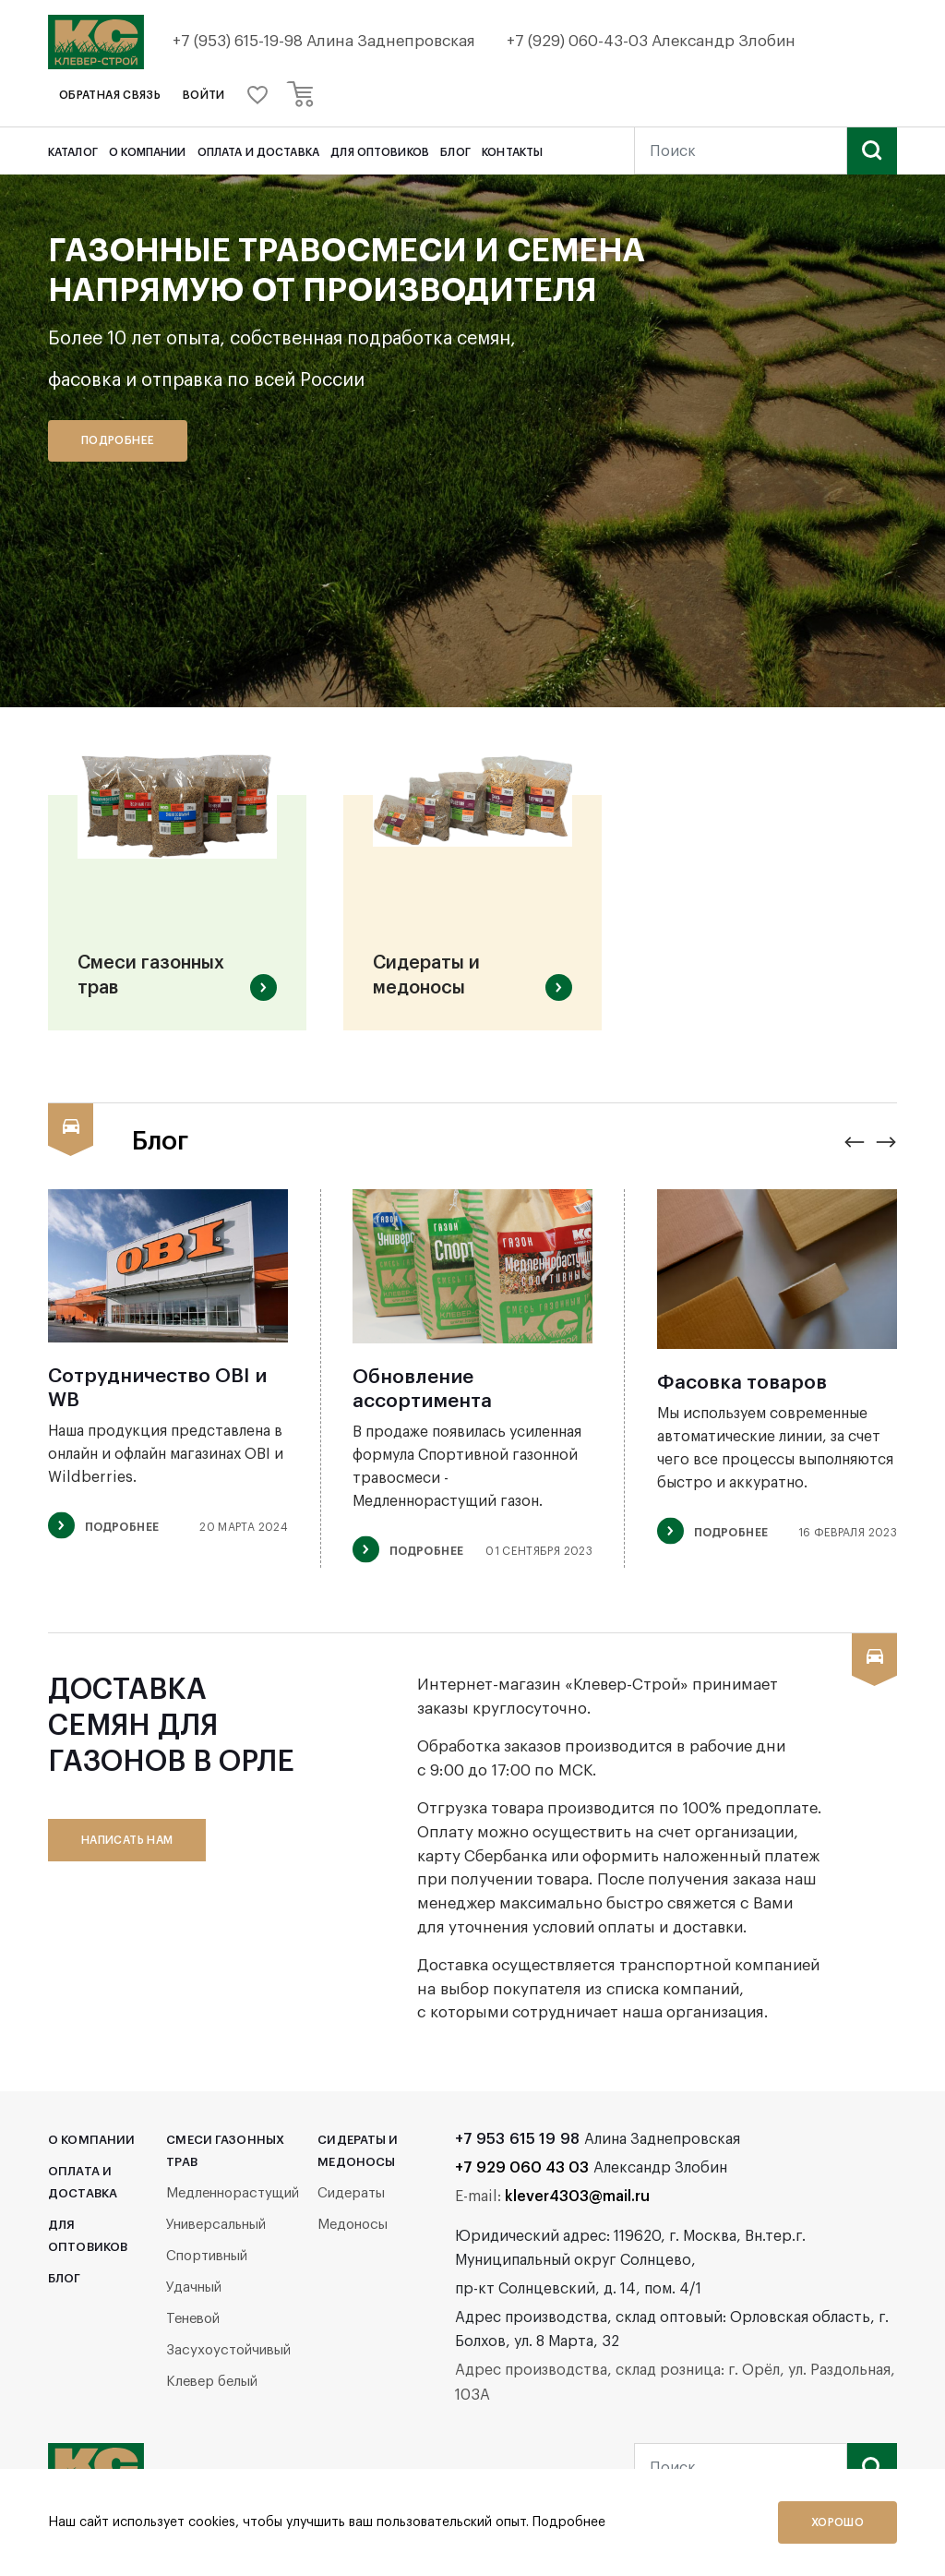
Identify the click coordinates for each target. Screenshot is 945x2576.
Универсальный (216, 2231)
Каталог (73, 152)
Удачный (193, 2294)
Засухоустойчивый (228, 2357)
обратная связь (110, 95)
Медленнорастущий (232, 2200)
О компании (147, 152)
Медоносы (352, 2231)
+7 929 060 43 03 (522, 2174)
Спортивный (206, 2262)
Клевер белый (211, 2388)
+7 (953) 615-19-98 (241, 41)
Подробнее (117, 440)
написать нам (127, 1846)
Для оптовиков (379, 152)
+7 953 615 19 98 (517, 2145)
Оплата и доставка (258, 152)
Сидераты (351, 2200)
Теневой (193, 2325)
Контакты (512, 152)
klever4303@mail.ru (577, 2203)
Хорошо (837, 2522)
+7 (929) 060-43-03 (582, 41)
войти (204, 95)
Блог (455, 152)
